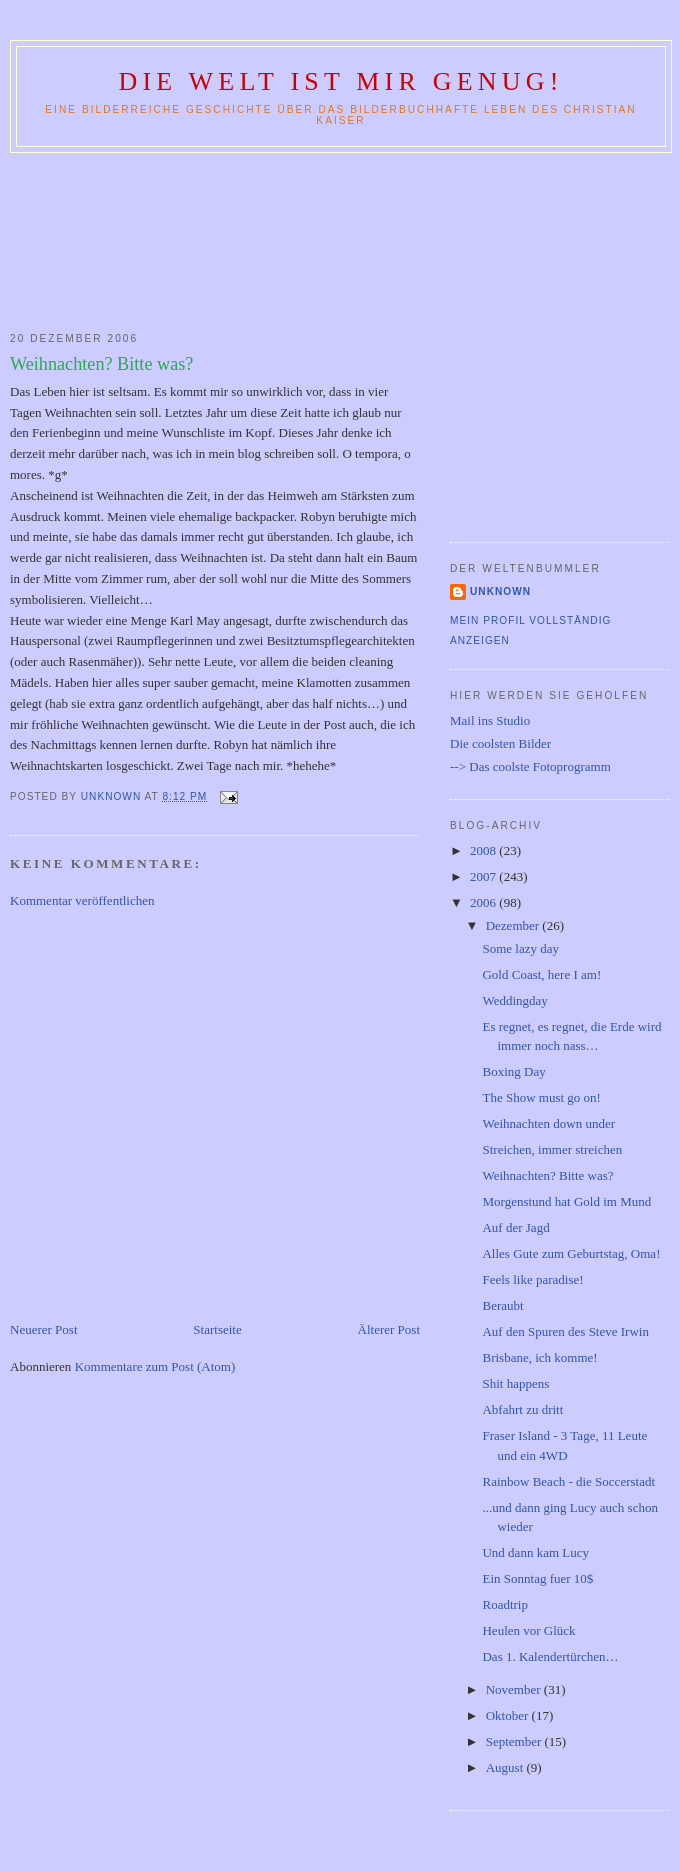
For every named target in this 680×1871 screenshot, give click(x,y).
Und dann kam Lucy (535, 1552)
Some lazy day (520, 948)
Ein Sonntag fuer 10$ (537, 1578)
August (506, 1767)
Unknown (500, 591)
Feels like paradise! (532, 1279)
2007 (484, 876)
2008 (484, 850)
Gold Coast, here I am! (541, 974)
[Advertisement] (340, 238)
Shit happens (515, 1383)
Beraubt (502, 1305)
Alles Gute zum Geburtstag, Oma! (571, 1253)
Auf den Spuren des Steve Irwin (565, 1331)
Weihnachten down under (548, 1123)
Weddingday (514, 1000)
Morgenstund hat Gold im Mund (566, 1201)
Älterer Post (389, 1329)
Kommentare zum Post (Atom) (155, 1366)
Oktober (509, 1715)
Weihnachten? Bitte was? (547, 1175)
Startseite (217, 1329)
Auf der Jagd (515, 1227)
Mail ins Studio (490, 720)
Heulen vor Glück (528, 1630)
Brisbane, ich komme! (539, 1357)
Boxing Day (513, 1071)
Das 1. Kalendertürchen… (550, 1656)
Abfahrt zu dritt (522, 1409)
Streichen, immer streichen (552, 1149)
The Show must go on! (541, 1097)
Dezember (514, 925)
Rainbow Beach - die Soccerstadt (568, 1481)
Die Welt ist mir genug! (340, 81)
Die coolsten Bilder (500, 743)
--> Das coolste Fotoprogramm (530, 766)
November (515, 1689)
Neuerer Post (44, 1329)
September (515, 1741)
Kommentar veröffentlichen (82, 900)
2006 (484, 902)
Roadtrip (505, 1604)
